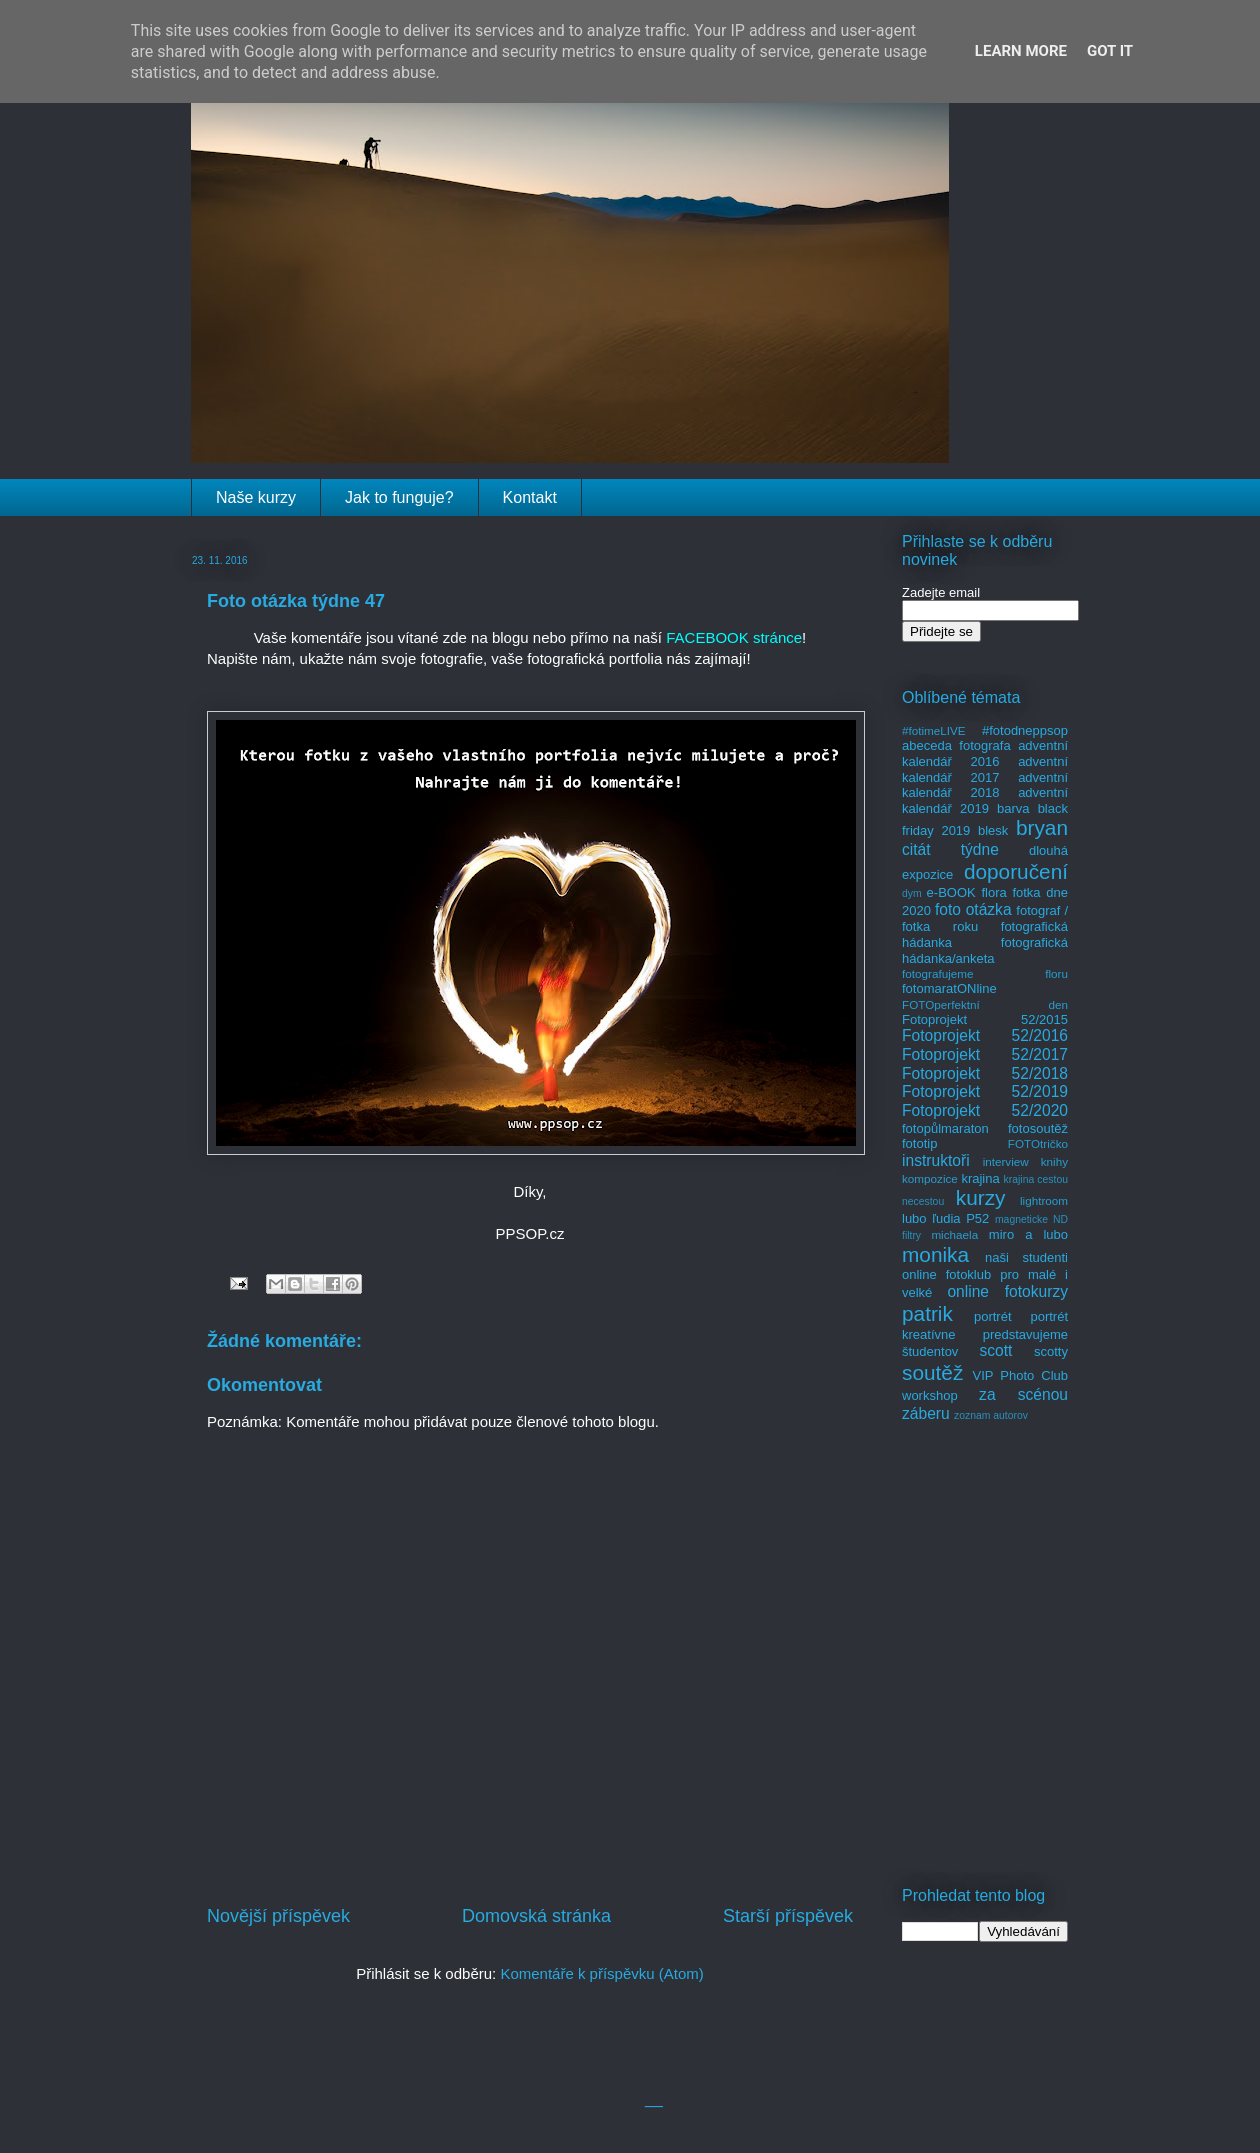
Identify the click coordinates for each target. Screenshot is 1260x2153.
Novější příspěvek (278, 1916)
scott (995, 1350)
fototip (919, 1143)
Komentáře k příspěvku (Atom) (601, 1973)
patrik (927, 1313)
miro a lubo (1028, 1234)
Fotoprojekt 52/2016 (985, 1035)
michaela (954, 1234)
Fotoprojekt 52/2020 (985, 1110)
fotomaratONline (949, 988)
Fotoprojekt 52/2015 (985, 1019)
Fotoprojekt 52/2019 (985, 1091)
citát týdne (950, 849)
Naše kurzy (256, 497)
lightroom (1044, 1200)
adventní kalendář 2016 (985, 753)
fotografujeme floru (985, 973)
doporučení (1016, 871)
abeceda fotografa (956, 745)
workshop (930, 1395)
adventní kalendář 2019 (985, 800)
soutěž (932, 1372)
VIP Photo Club (1021, 1375)
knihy (1054, 1161)
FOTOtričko (1038, 1143)
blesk (993, 830)
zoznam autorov (991, 1415)
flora (993, 892)
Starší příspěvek (788, 1916)
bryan (1042, 827)
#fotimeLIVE (934, 730)
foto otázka (973, 909)
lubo (914, 1218)
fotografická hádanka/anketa (985, 950)
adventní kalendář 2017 (985, 769)
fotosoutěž (1038, 1128)
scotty (1051, 1351)
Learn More (1021, 51)
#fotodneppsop (1025, 730)
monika (935, 1254)
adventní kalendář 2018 (985, 785)
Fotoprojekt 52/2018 (985, 1073)
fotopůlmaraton (945, 1128)
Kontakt (530, 497)
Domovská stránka (536, 1916)
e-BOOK (951, 892)
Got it (1110, 51)
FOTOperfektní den (985, 1004)
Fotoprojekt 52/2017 (985, 1054)
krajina (980, 1178)
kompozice (930, 1178)
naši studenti (1026, 1257)
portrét (993, 1316)
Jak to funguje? (399, 497)
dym (912, 893)
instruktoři (936, 1160)
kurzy (981, 1197)
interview (1006, 1161)
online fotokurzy (1007, 1291)
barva (1013, 808)
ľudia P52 (960, 1218)
